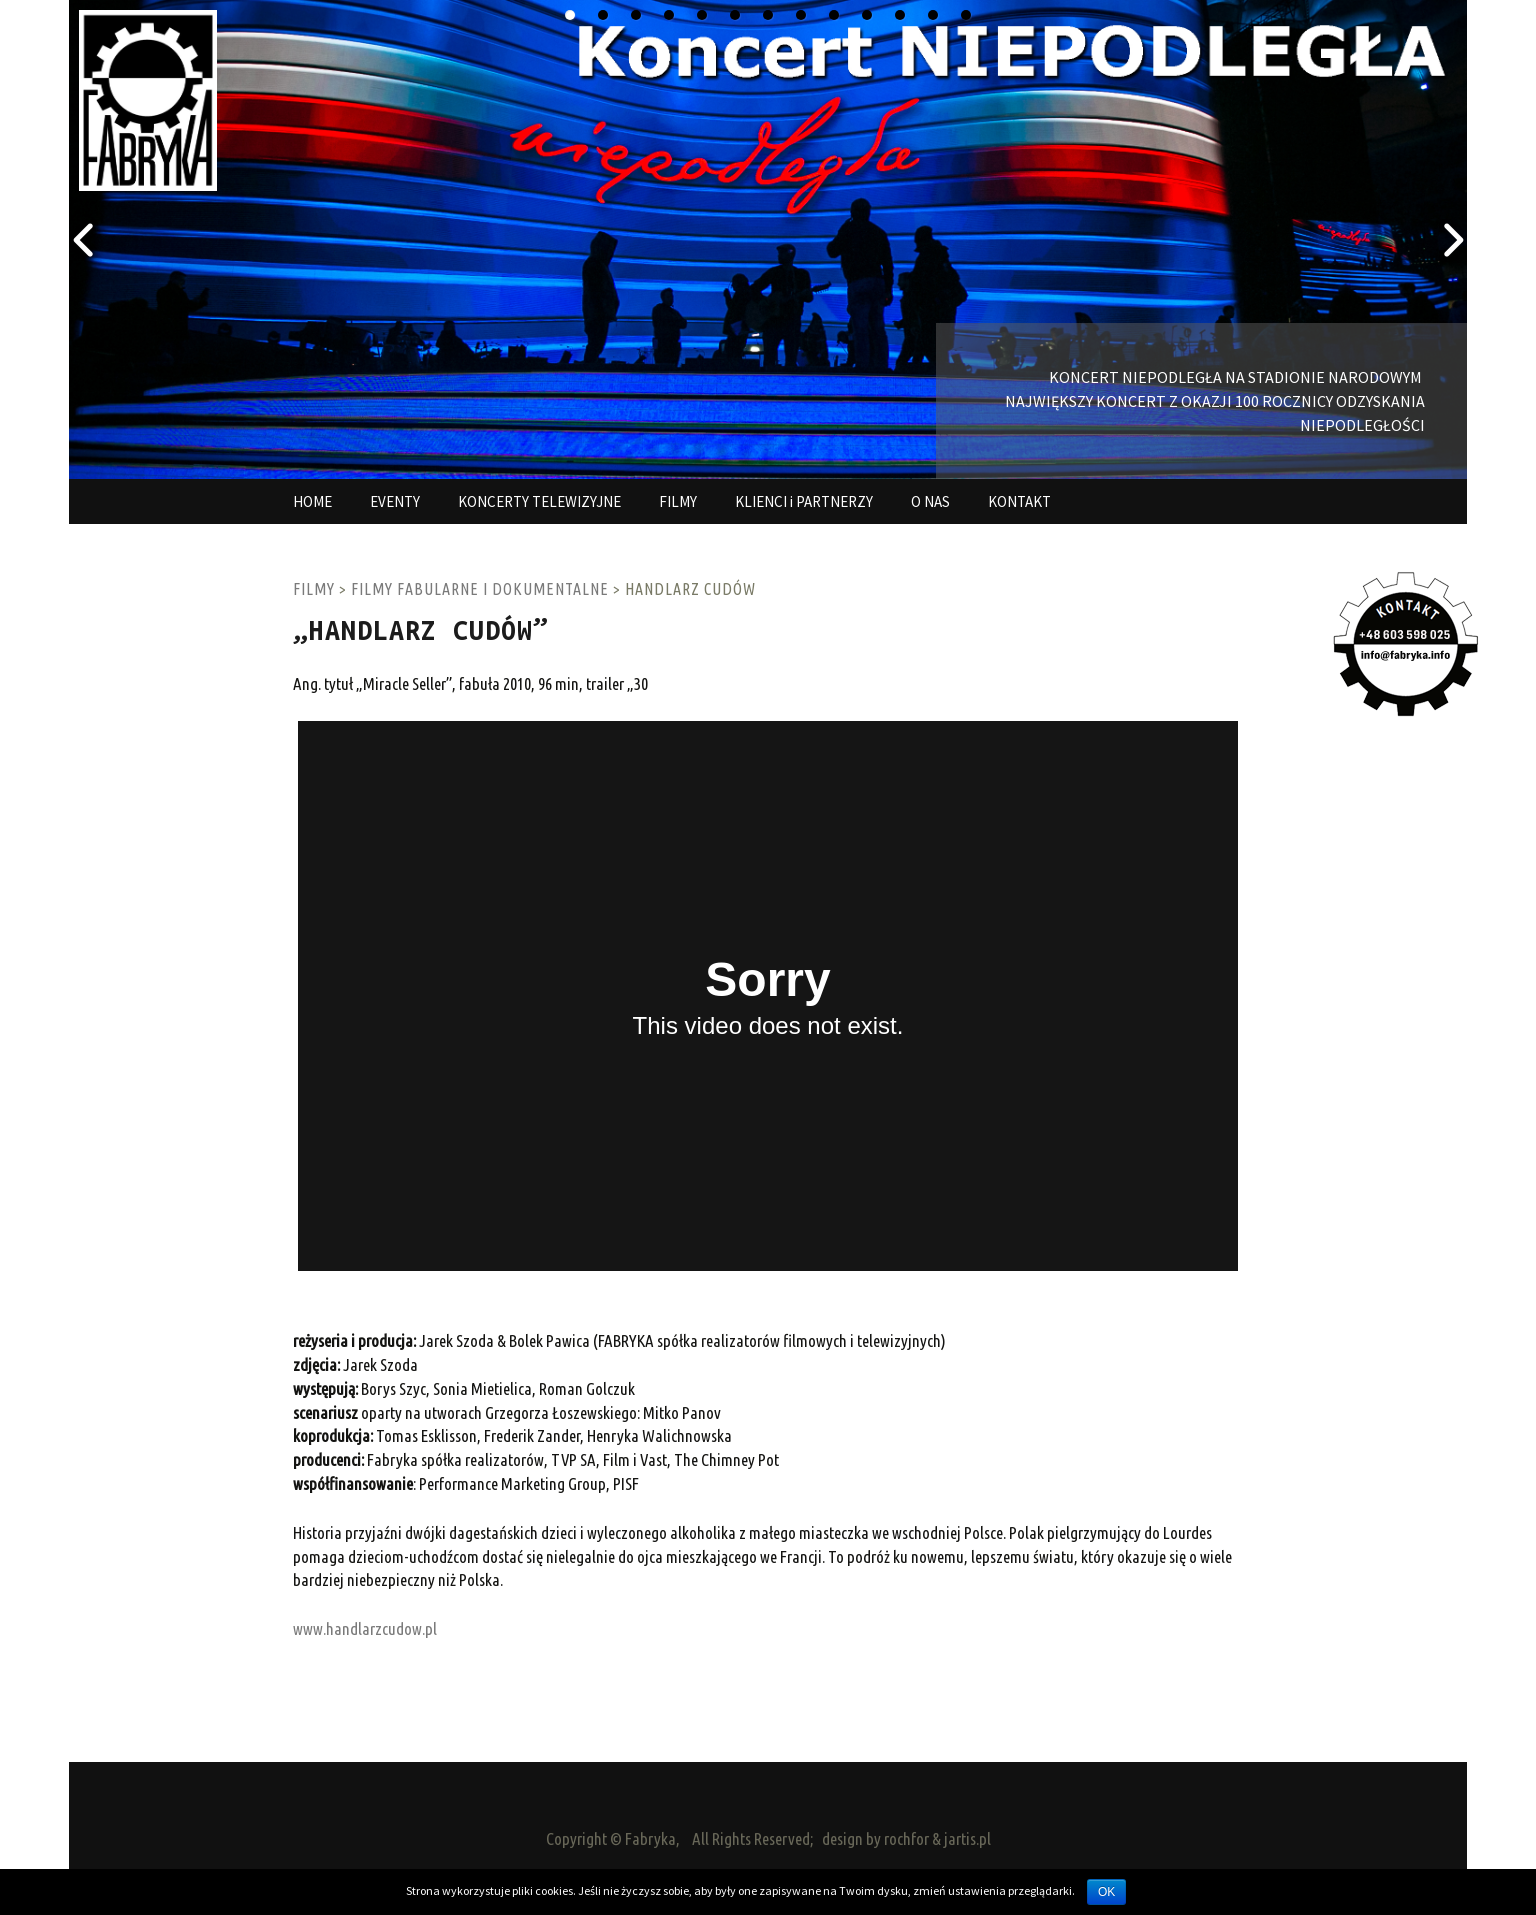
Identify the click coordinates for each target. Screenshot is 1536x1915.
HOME (312, 501)
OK (1106, 1892)
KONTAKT (1019, 501)
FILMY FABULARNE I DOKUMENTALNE (480, 589)
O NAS (930, 501)
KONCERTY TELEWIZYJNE (539, 501)
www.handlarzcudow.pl (365, 1628)
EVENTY (395, 501)
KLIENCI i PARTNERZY (804, 501)
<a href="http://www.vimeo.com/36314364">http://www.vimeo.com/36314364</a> (768, 996)
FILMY (678, 501)
